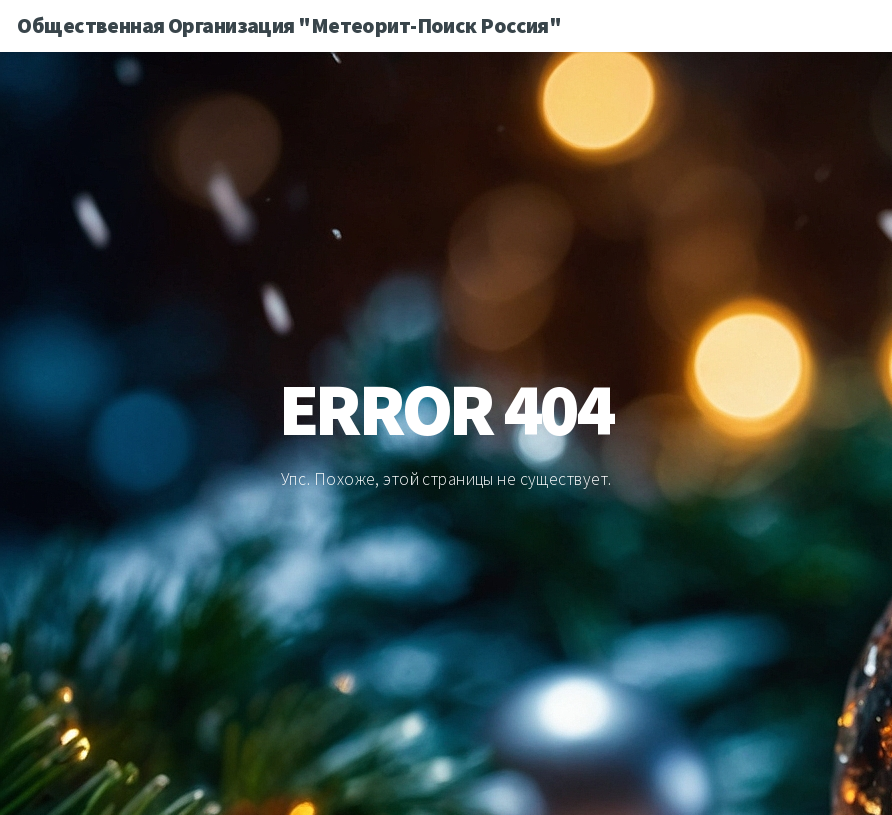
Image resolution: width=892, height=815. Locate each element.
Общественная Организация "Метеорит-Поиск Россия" (289, 25)
